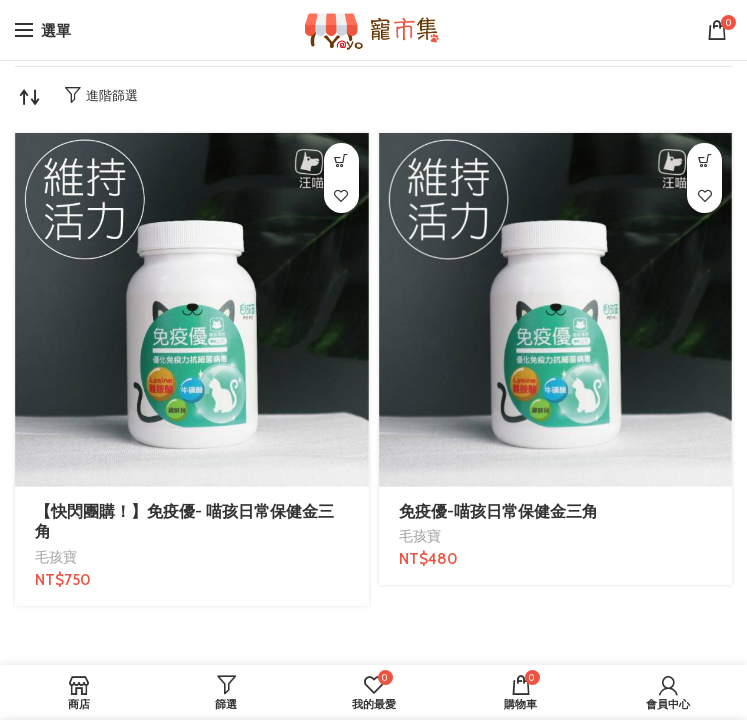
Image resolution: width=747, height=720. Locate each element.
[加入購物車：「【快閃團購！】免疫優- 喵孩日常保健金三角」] (341, 160)
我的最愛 (341, 195)
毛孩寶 (56, 557)
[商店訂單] (30, 97)
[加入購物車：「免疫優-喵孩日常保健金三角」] (704, 160)
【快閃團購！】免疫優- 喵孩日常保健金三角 (184, 522)
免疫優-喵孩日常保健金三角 (498, 511)
